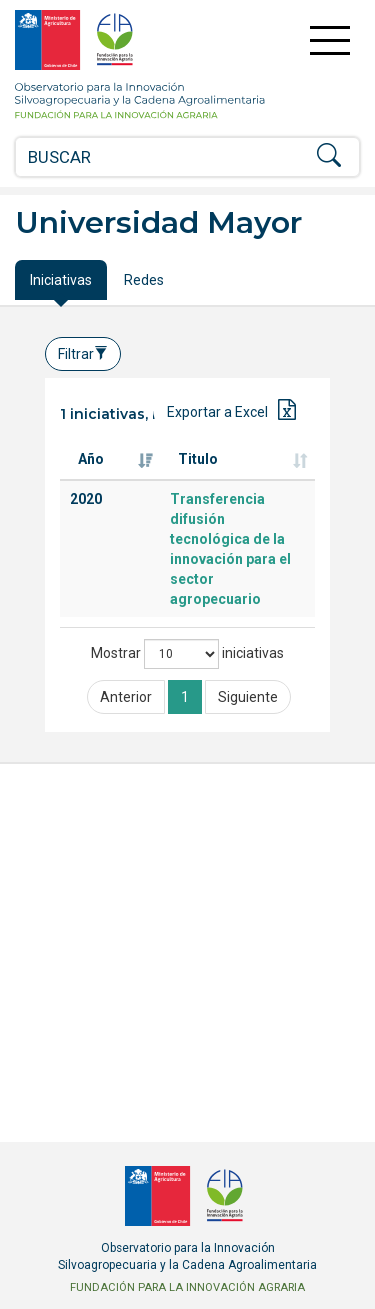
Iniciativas (61, 280)
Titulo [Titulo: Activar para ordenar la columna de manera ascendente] (198, 459)
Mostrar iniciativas (187, 654)
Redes (144, 280)
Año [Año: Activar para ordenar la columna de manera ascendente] (91, 459)
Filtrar (83, 354)
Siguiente (248, 697)
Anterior (126, 697)
